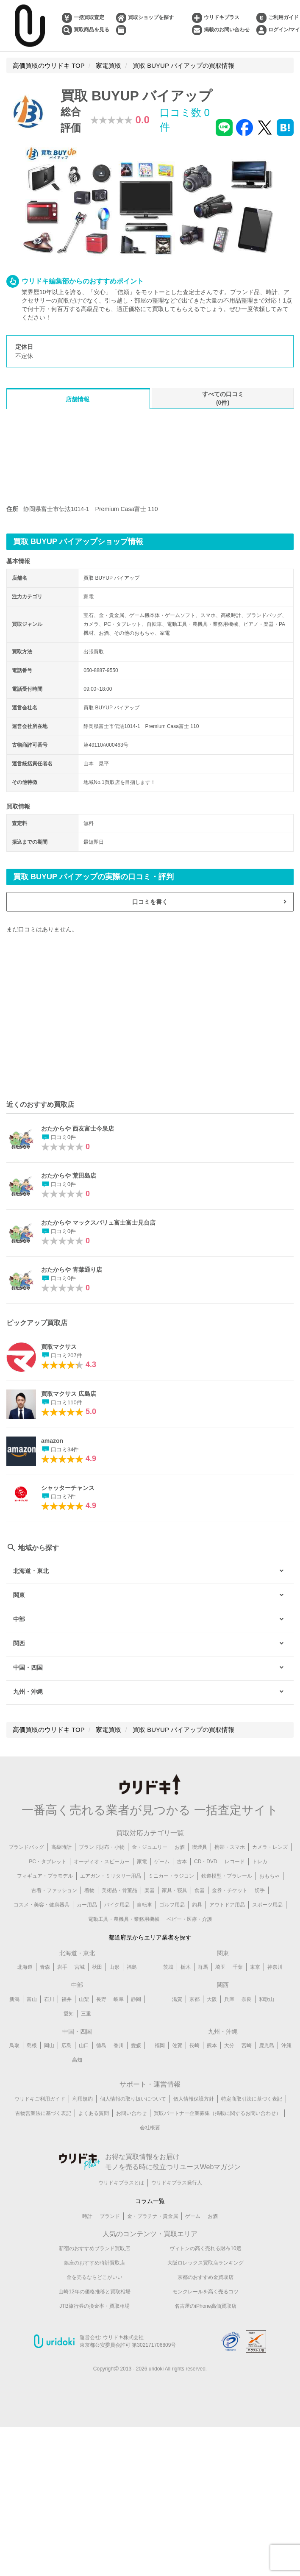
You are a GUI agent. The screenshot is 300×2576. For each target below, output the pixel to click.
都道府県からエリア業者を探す (150, 1938)
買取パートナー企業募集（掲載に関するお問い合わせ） (217, 2114)
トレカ (259, 1862)
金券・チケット (229, 1890)
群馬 (203, 1968)
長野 (101, 2000)
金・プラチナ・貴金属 (152, 2218)
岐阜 (119, 2000)
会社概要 (150, 2128)
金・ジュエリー (149, 1847)
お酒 (180, 1847)
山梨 (84, 2000)
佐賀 (177, 2046)
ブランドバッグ (26, 1847)
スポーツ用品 (267, 1905)
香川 (119, 2046)
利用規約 (82, 2100)
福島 (132, 1968)
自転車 (144, 1905)
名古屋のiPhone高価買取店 (205, 2308)
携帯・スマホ (229, 1847)
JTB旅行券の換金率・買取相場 (94, 2308)
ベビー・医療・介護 (189, 1919)
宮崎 (247, 2046)
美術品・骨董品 (119, 1890)
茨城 (168, 1968)
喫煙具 (199, 1847)
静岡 (136, 2000)
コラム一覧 (150, 2202)
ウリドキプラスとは (121, 2184)
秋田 (97, 1968)
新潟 (14, 2000)
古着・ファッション (54, 1890)
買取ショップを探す (151, 17)
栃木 (186, 1968)
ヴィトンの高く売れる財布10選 (205, 2251)
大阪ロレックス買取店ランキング (205, 2265)
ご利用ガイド (283, 17)
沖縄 (286, 2046)
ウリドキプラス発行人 (176, 2184)
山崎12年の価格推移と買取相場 (94, 2294)
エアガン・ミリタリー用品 (110, 1876)
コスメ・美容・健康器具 (41, 1905)
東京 (255, 1968)
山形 (114, 1968)
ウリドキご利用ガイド (39, 2100)
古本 (182, 1862)
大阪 (212, 2000)
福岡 (160, 2046)
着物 (89, 1890)
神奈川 (275, 1968)
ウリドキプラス (221, 17)
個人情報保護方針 (193, 2100)
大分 (229, 2046)
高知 (77, 2061)
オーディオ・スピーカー (102, 1862)
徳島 (101, 2046)
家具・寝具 (174, 1890)
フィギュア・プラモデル (45, 1876)
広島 (66, 2046)
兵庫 (229, 2000)
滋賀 (177, 2000)
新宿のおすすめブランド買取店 (94, 2251)
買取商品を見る (91, 30)
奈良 (247, 2000)
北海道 (25, 1968)
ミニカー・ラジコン (171, 1876)
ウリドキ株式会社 (123, 2340)
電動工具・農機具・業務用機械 (123, 1919)
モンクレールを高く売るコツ (205, 2294)
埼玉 (220, 1968)
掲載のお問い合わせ (227, 30)
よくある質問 (93, 2114)
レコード (235, 1862)
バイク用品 (117, 1905)
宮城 (80, 1968)
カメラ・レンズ (270, 1847)
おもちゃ (269, 1876)
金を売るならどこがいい (94, 2279)
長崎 (194, 2046)
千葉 (238, 1968)
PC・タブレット (48, 1862)
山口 (84, 2046)
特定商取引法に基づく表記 (251, 2100)
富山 (32, 2000)
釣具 (197, 1905)
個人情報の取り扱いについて (133, 2100)
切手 (260, 1890)
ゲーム (161, 1862)
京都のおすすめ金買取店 (205, 2279)
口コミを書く (150, 901)
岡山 (49, 2046)
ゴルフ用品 (172, 1905)
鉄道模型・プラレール (226, 1876)
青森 (45, 1968)
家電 (142, 1862)
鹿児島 (266, 2046)
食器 (199, 1890)
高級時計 (61, 1847)
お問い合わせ (131, 2114)
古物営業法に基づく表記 (43, 2114)
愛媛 (136, 2046)
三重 (86, 2014)
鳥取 (14, 2046)
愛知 (69, 2014)
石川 (49, 2000)
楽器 (149, 1890)
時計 (87, 2218)
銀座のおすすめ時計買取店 (94, 2265)
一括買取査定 (89, 17)
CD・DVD (205, 1862)
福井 (66, 2000)
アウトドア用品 (227, 1905)
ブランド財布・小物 (102, 1847)
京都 (194, 2000)
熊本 (212, 2046)
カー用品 (87, 1905)
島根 (32, 2046)
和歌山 (266, 2000)
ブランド (110, 2218)
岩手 (62, 1968)
